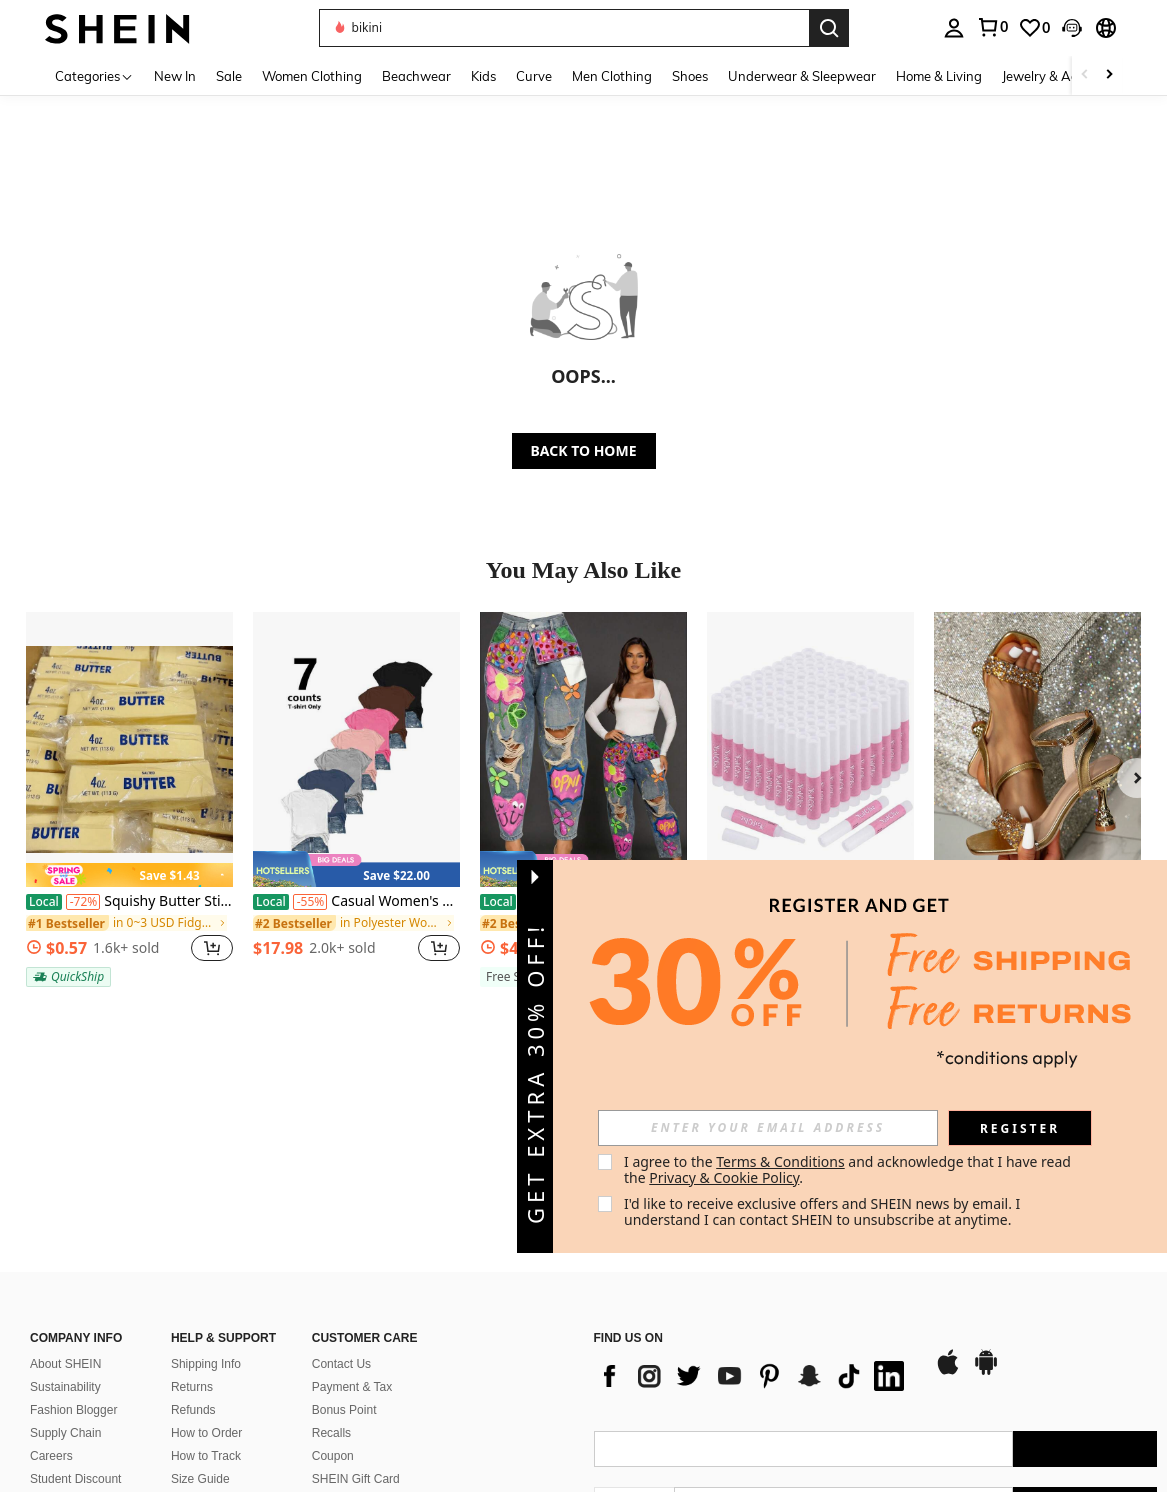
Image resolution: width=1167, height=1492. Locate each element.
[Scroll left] (1085, 75)
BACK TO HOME (584, 450)
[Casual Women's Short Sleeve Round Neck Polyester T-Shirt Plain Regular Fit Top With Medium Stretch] (356, 749)
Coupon (333, 1299)
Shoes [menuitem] (690, 76)
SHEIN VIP (200, 1345)
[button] (564, 28)
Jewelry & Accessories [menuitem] (1066, 76)
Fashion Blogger (73, 1253)
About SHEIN (65, 1207)
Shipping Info (206, 1207)
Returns (192, 1230)
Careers (51, 1299)
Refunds (193, 1253)
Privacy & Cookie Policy (724, 1177)
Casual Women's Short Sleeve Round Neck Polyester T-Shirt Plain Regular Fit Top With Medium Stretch (356, 901)
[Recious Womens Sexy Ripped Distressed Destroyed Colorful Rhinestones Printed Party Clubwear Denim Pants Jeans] (583, 749)
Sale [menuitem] (229, 76)
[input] (768, 1128)
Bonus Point (344, 1253)
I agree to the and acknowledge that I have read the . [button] (849, 1169)
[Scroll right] (1109, 75)
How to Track (206, 1299)
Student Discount (75, 1322)
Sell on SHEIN (209, 1368)
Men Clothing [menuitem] (612, 76)
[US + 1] (634, 1348)
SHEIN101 (58, 1345)
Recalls (331, 1276)
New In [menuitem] (175, 76)
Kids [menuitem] (483, 76)
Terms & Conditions (780, 1161)
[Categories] (94, 75)
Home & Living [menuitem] (939, 76)
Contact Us (341, 1207)
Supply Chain (65, 1276)
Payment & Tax (352, 1230)
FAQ (324, 1345)
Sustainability (65, 1230)
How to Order (206, 1276)
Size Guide (200, 1322)
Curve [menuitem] (534, 76)
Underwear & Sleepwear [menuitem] (802, 76)
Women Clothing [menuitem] (312, 76)
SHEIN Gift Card (356, 1322)
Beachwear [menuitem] (416, 76)
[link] (992, 27)
